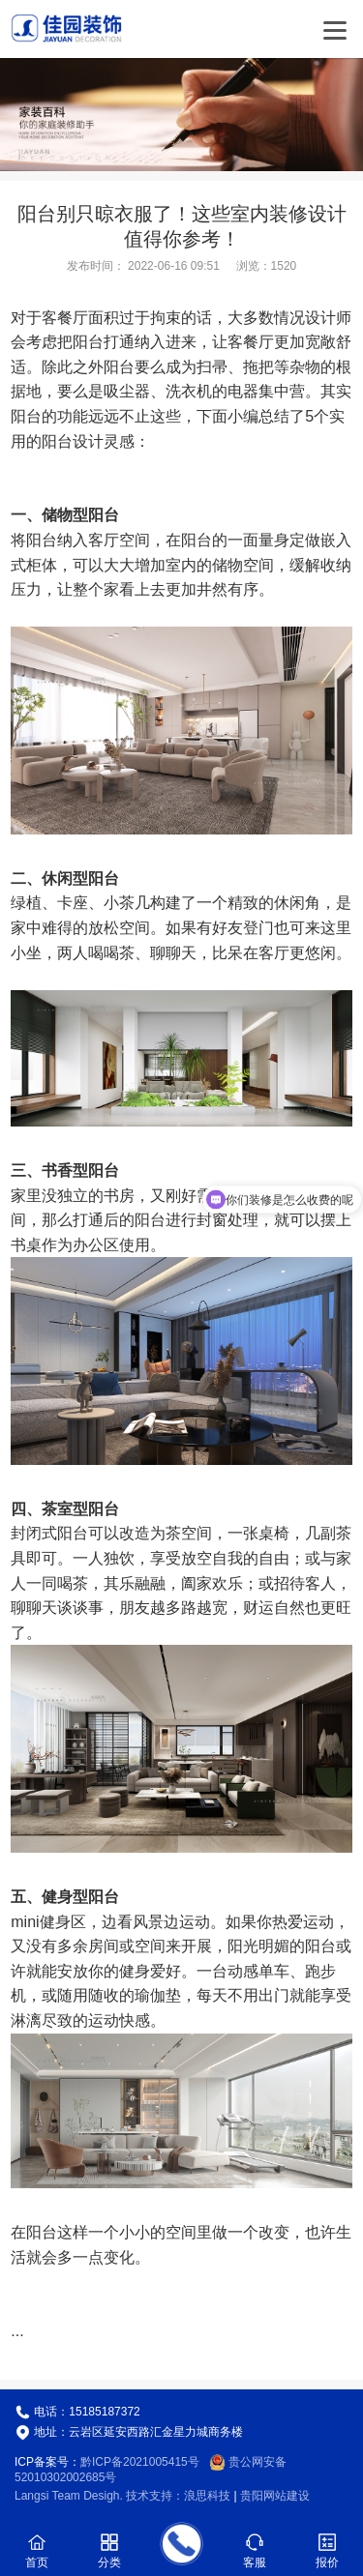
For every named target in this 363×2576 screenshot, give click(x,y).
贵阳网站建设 (275, 2496)
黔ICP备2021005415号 (139, 2462)
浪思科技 (207, 2496)
